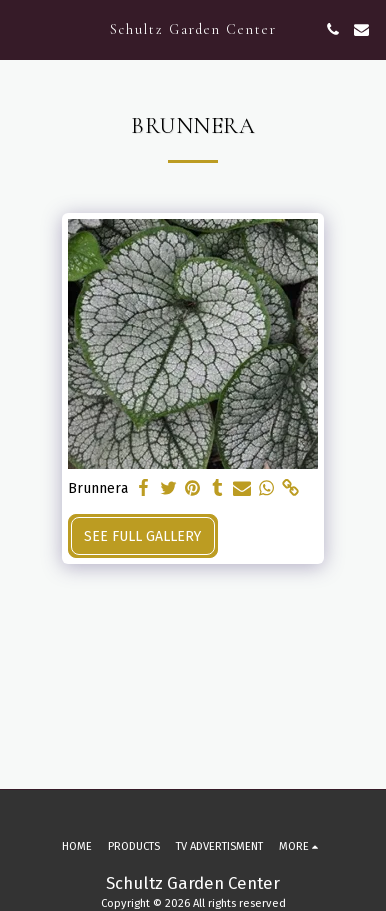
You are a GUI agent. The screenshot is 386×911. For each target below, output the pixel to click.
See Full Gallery (142, 536)
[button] (22, 29)
